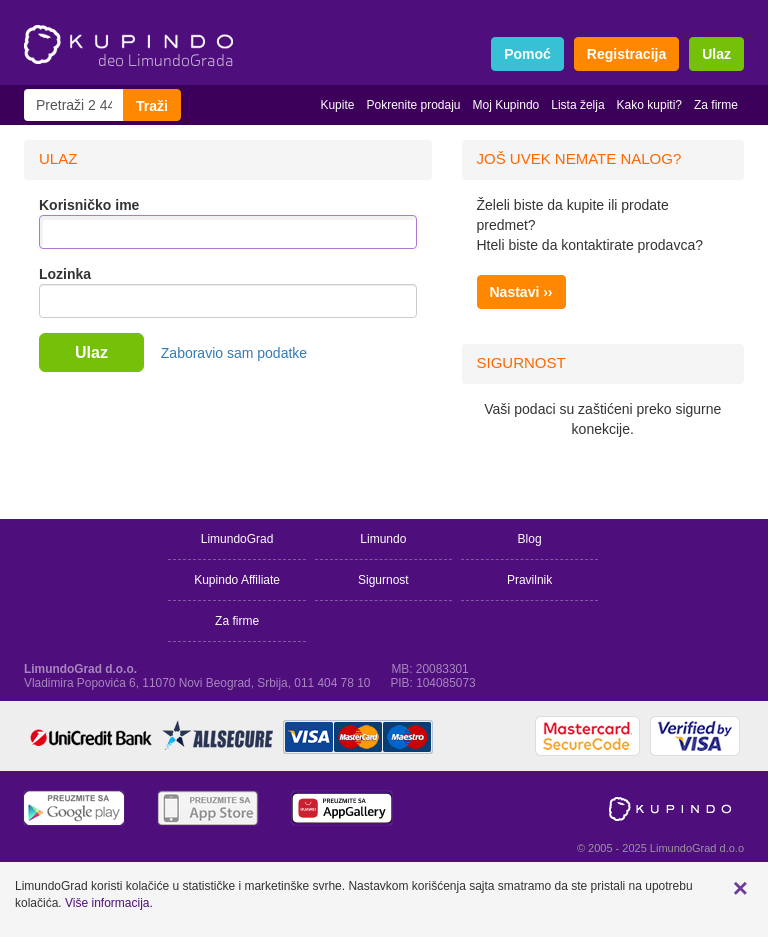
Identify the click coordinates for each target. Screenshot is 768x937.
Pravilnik (529, 580)
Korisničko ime (89, 205)
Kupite (337, 105)
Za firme (716, 105)
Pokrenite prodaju (413, 105)
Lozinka (65, 274)
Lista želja (577, 105)
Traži (152, 106)
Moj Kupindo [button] (506, 105)
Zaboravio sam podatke (234, 353)
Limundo (383, 539)
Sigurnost (383, 580)
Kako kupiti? (649, 105)
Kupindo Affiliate (237, 580)
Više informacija (107, 903)
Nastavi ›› (521, 292)
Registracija (626, 54)
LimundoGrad (237, 539)
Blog (530, 539)
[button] (740, 888)
